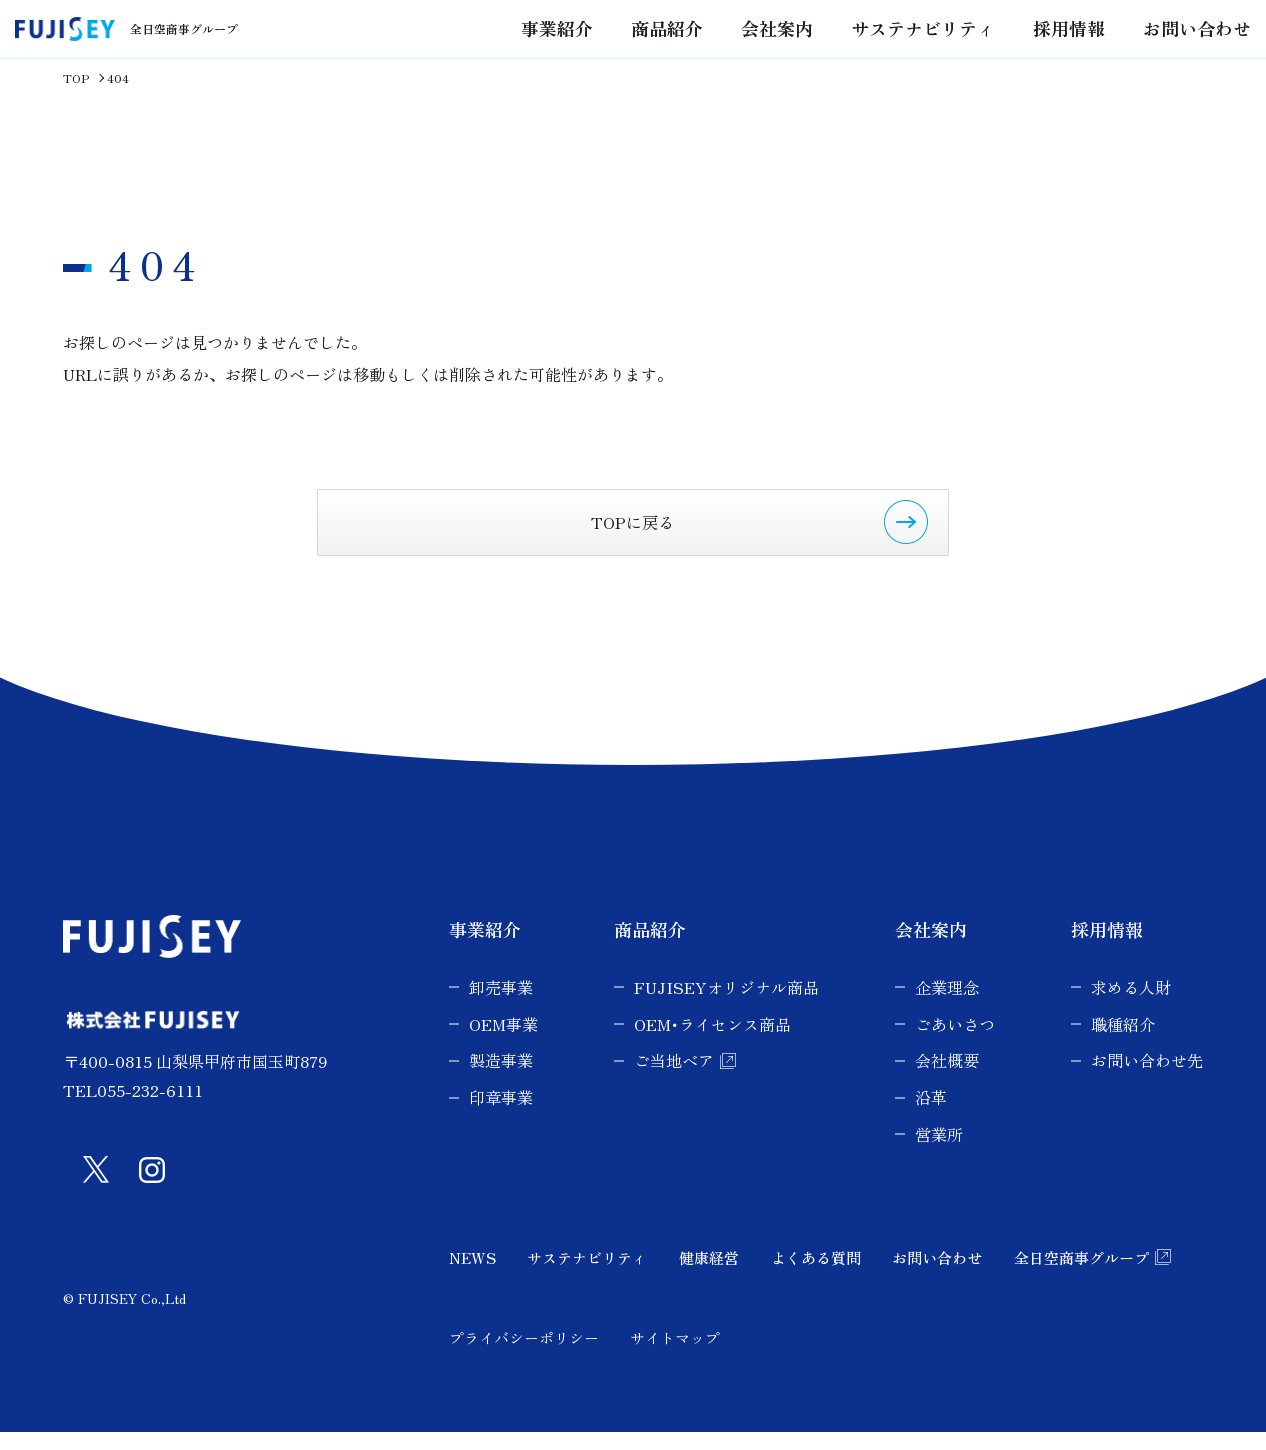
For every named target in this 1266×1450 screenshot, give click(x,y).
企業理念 (947, 1004)
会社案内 (794, 62)
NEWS (472, 1274)
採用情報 (1062, 62)
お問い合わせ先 (1147, 1078)
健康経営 (709, 1274)
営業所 (939, 1152)
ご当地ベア (674, 1078)
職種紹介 (1123, 1041)
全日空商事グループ (1081, 1274)
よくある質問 (816, 1274)
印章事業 (501, 1115)
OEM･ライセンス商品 (712, 1041)
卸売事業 (501, 1004)
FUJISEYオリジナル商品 (726, 1004)
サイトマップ (675, 1354)
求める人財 (1131, 1004)
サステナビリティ (928, 62)
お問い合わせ (1180, 62)
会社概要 (947, 1078)
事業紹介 (485, 947)
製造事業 (501, 1078)
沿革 (931, 1115)
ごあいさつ (955, 1041)
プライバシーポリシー (524, 1354)
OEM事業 (503, 1041)
